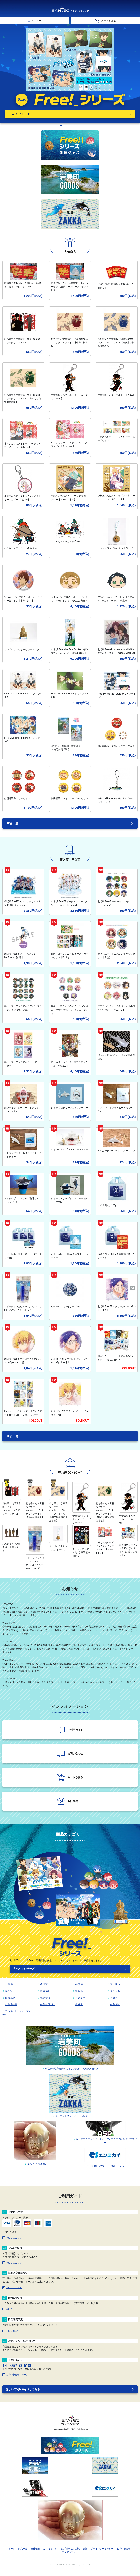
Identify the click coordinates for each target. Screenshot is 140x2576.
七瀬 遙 (9, 1984)
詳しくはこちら (12, 2237)
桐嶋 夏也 (80, 1997)
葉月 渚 (9, 1991)
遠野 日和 (115, 1991)
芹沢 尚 (114, 1997)
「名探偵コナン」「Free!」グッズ (106, 2165)
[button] (61, 125)
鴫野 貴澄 (45, 1997)
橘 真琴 (79, 1984)
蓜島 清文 (115, 2004)
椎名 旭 (79, 1991)
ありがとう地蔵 (36, 2163)
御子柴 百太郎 (47, 2004)
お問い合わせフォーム (15, 2374)
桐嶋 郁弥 (45, 1991)
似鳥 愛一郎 (11, 2004)
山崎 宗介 (10, 1997)
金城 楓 (79, 2004)
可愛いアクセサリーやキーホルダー (71, 2116)
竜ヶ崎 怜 (115, 1984)
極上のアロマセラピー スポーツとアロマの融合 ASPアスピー (106, 2141)
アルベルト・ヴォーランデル (16, 2013)
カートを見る (105, 21)
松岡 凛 (44, 1984)
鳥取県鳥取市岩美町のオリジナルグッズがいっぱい (71, 2068)
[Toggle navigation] (34, 20)
